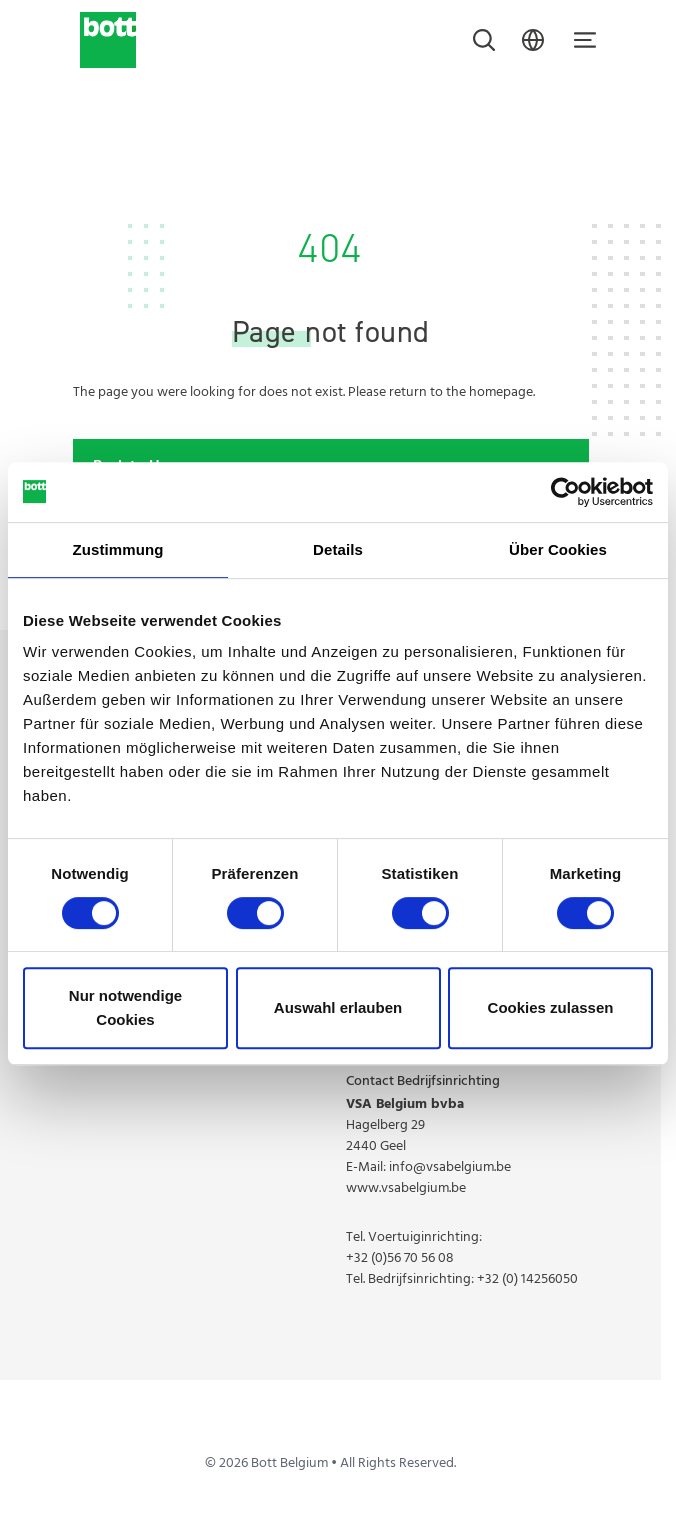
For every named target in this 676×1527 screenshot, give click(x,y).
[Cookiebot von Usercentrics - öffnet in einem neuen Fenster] (565, 492)
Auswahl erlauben (338, 1007)
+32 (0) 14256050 (527, 1279)
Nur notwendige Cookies (125, 1007)
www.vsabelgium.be (406, 1188)
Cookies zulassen (551, 1007)
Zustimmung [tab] (118, 549)
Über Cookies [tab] (558, 549)
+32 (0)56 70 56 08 (400, 1258)
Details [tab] (338, 549)
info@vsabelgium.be (450, 1167)
